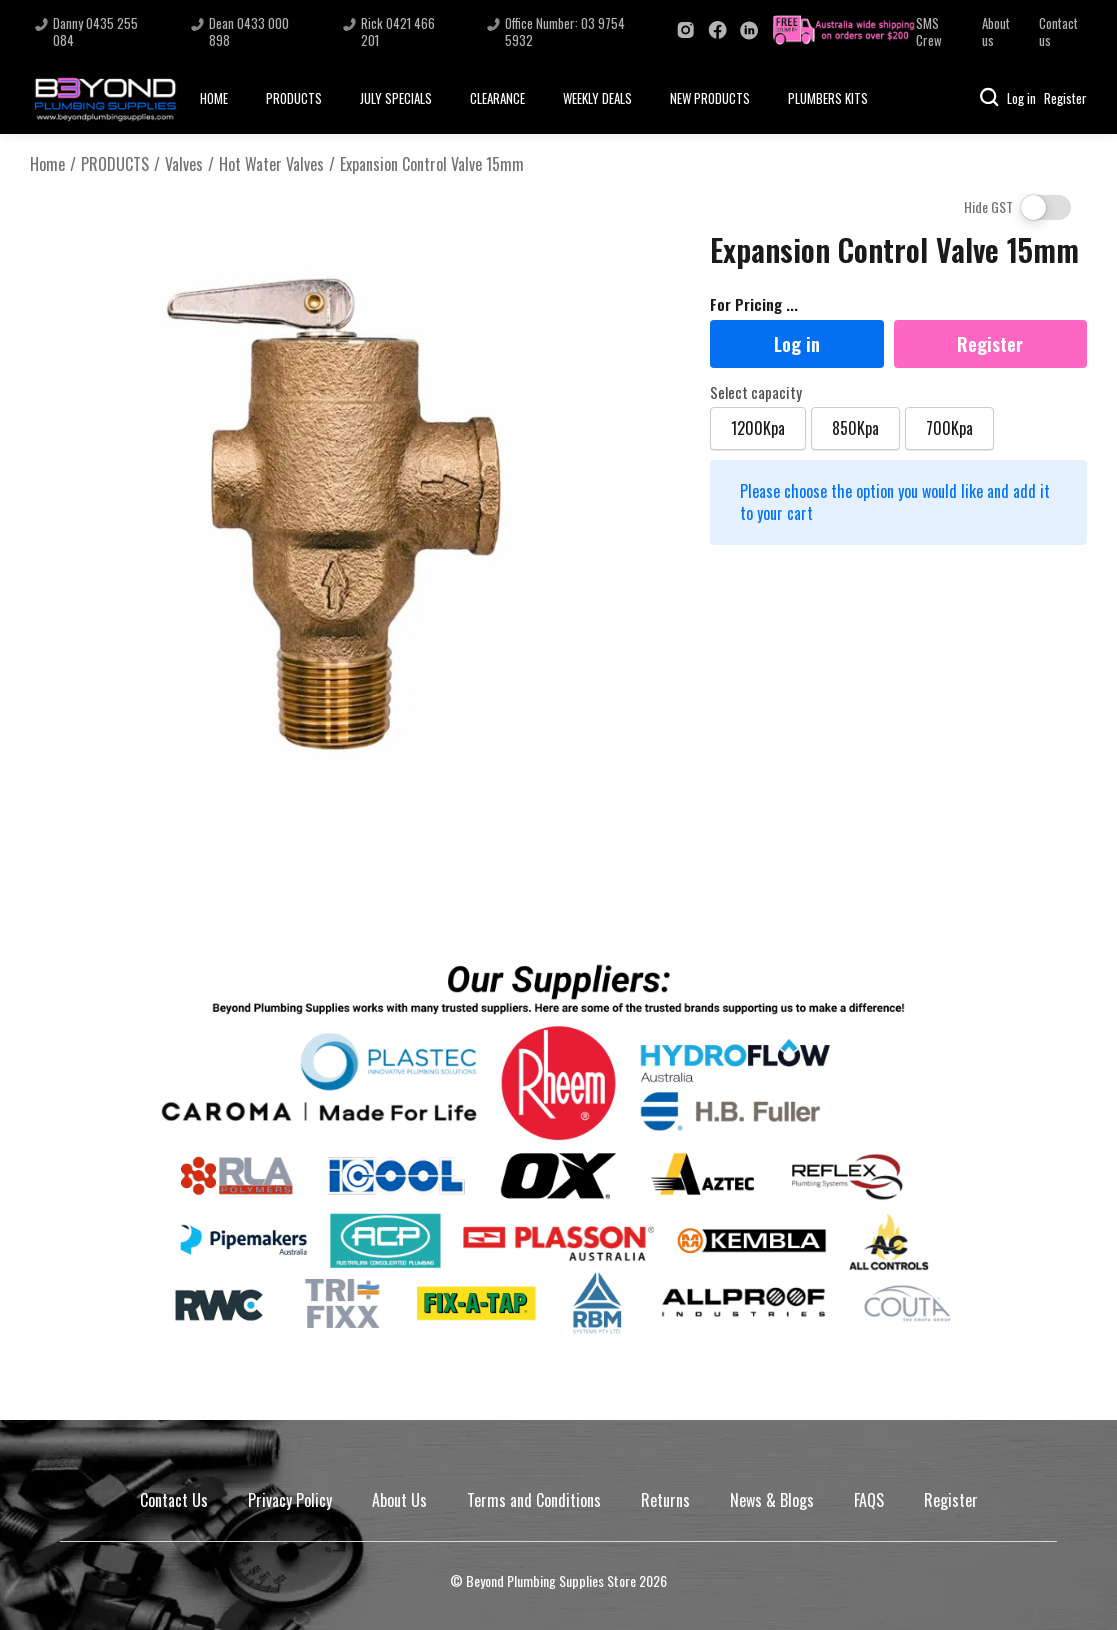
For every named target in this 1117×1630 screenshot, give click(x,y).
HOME (214, 98)
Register (1065, 98)
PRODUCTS (294, 98)
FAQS (869, 1500)
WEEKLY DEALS (597, 98)
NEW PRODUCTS (710, 98)
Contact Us (174, 1500)
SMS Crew (929, 32)
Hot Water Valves (271, 164)
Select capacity (756, 393)
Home (47, 164)
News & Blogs (772, 1500)
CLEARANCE (497, 98)
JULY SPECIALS (396, 98)
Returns (665, 1500)
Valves (184, 164)
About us (996, 32)
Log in (1021, 98)
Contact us (1058, 32)
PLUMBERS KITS (828, 98)
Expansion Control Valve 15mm (432, 164)
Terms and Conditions (534, 1500)
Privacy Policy (290, 1500)
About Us (399, 1500)
